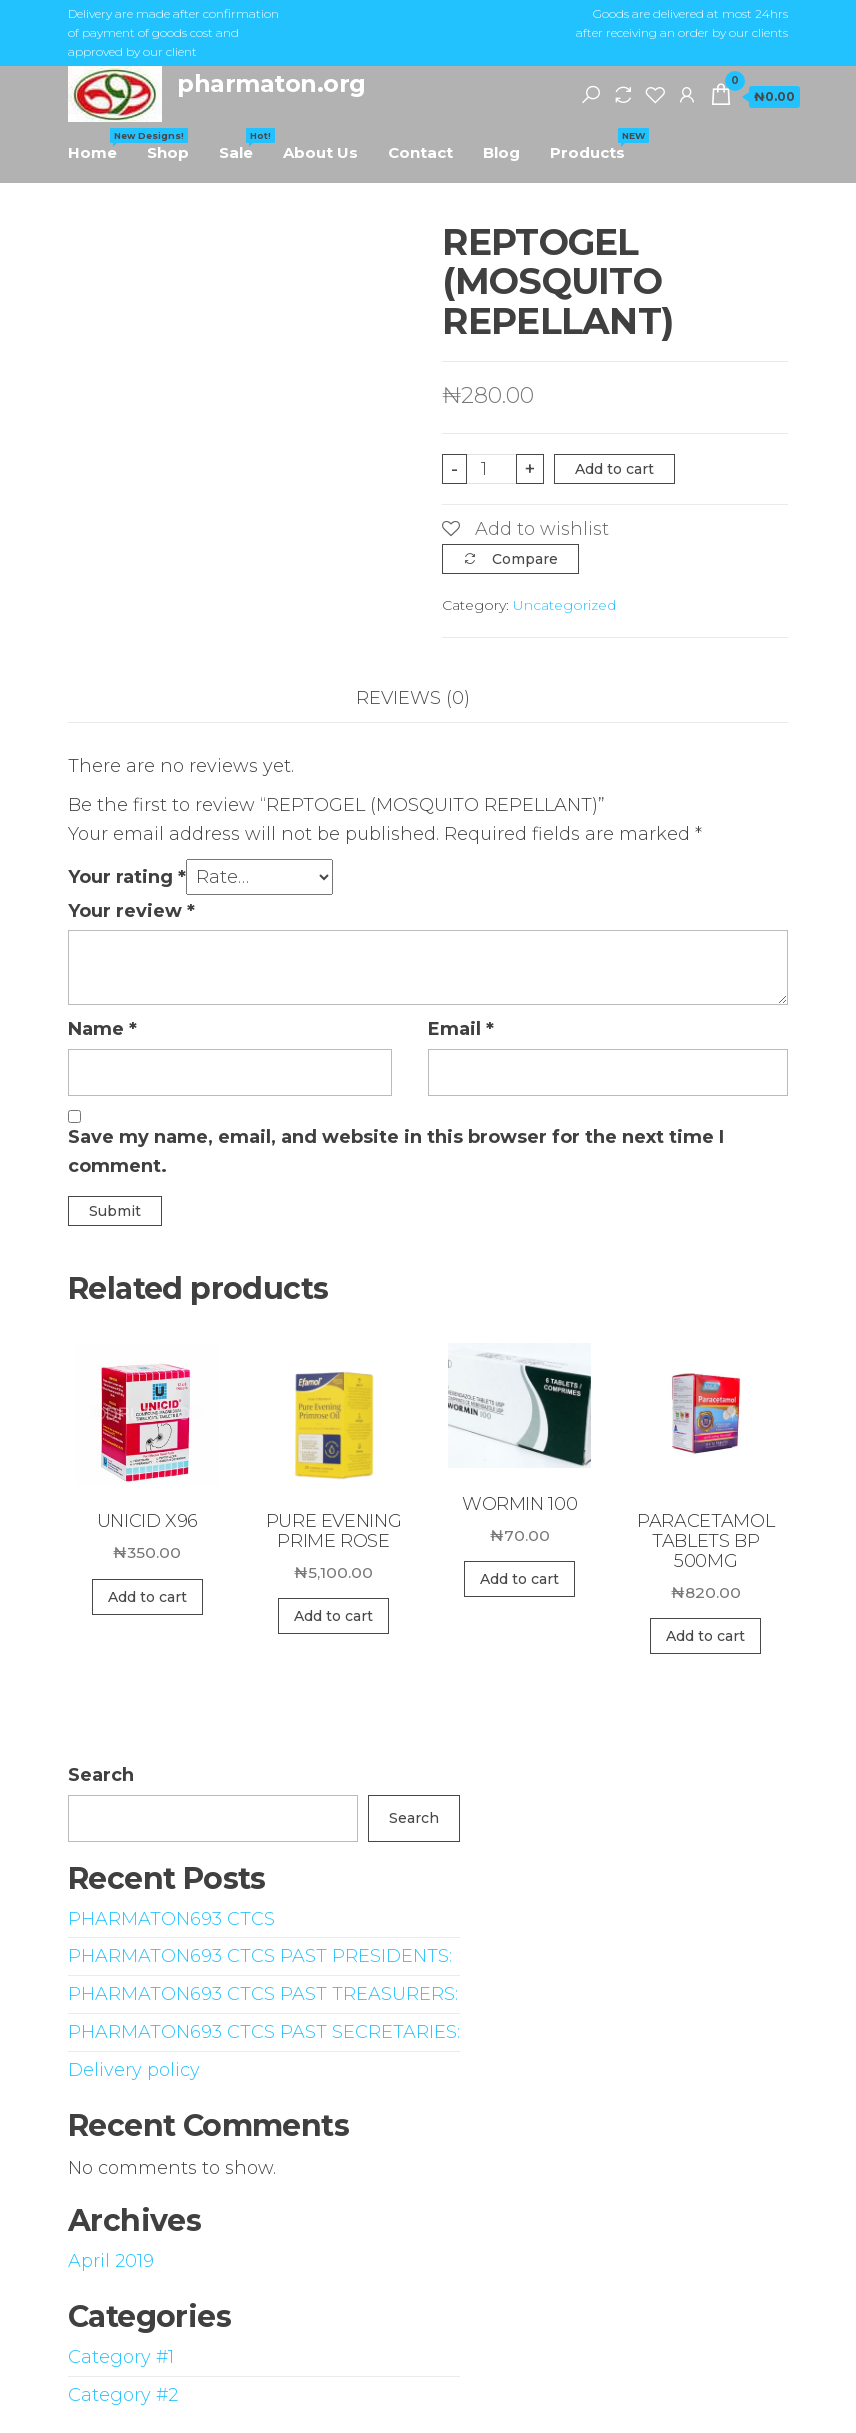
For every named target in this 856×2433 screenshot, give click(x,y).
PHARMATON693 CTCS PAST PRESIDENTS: (260, 1956)
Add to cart (614, 469)
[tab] (428, 698)
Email (461, 1029)
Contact (420, 152)
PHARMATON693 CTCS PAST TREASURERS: (263, 1994)
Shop (168, 152)
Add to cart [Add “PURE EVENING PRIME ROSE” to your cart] (333, 1616)
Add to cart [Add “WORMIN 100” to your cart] (519, 1579)
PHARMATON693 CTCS (171, 1919)
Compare (525, 559)
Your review (131, 911)
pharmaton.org (271, 83)
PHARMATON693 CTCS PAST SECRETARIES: (264, 2032)
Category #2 (123, 2395)
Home (100, 145)
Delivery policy (134, 2070)
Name (102, 1029)
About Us (320, 152)
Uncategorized (564, 605)
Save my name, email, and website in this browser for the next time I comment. (396, 1151)
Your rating (127, 877)
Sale (243, 145)
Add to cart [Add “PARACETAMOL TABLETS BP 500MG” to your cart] (705, 1636)
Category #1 (121, 2357)
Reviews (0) (413, 698)
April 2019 (111, 2261)
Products (595, 145)
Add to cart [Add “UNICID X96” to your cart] (147, 1597)
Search (101, 1775)
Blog (501, 152)
